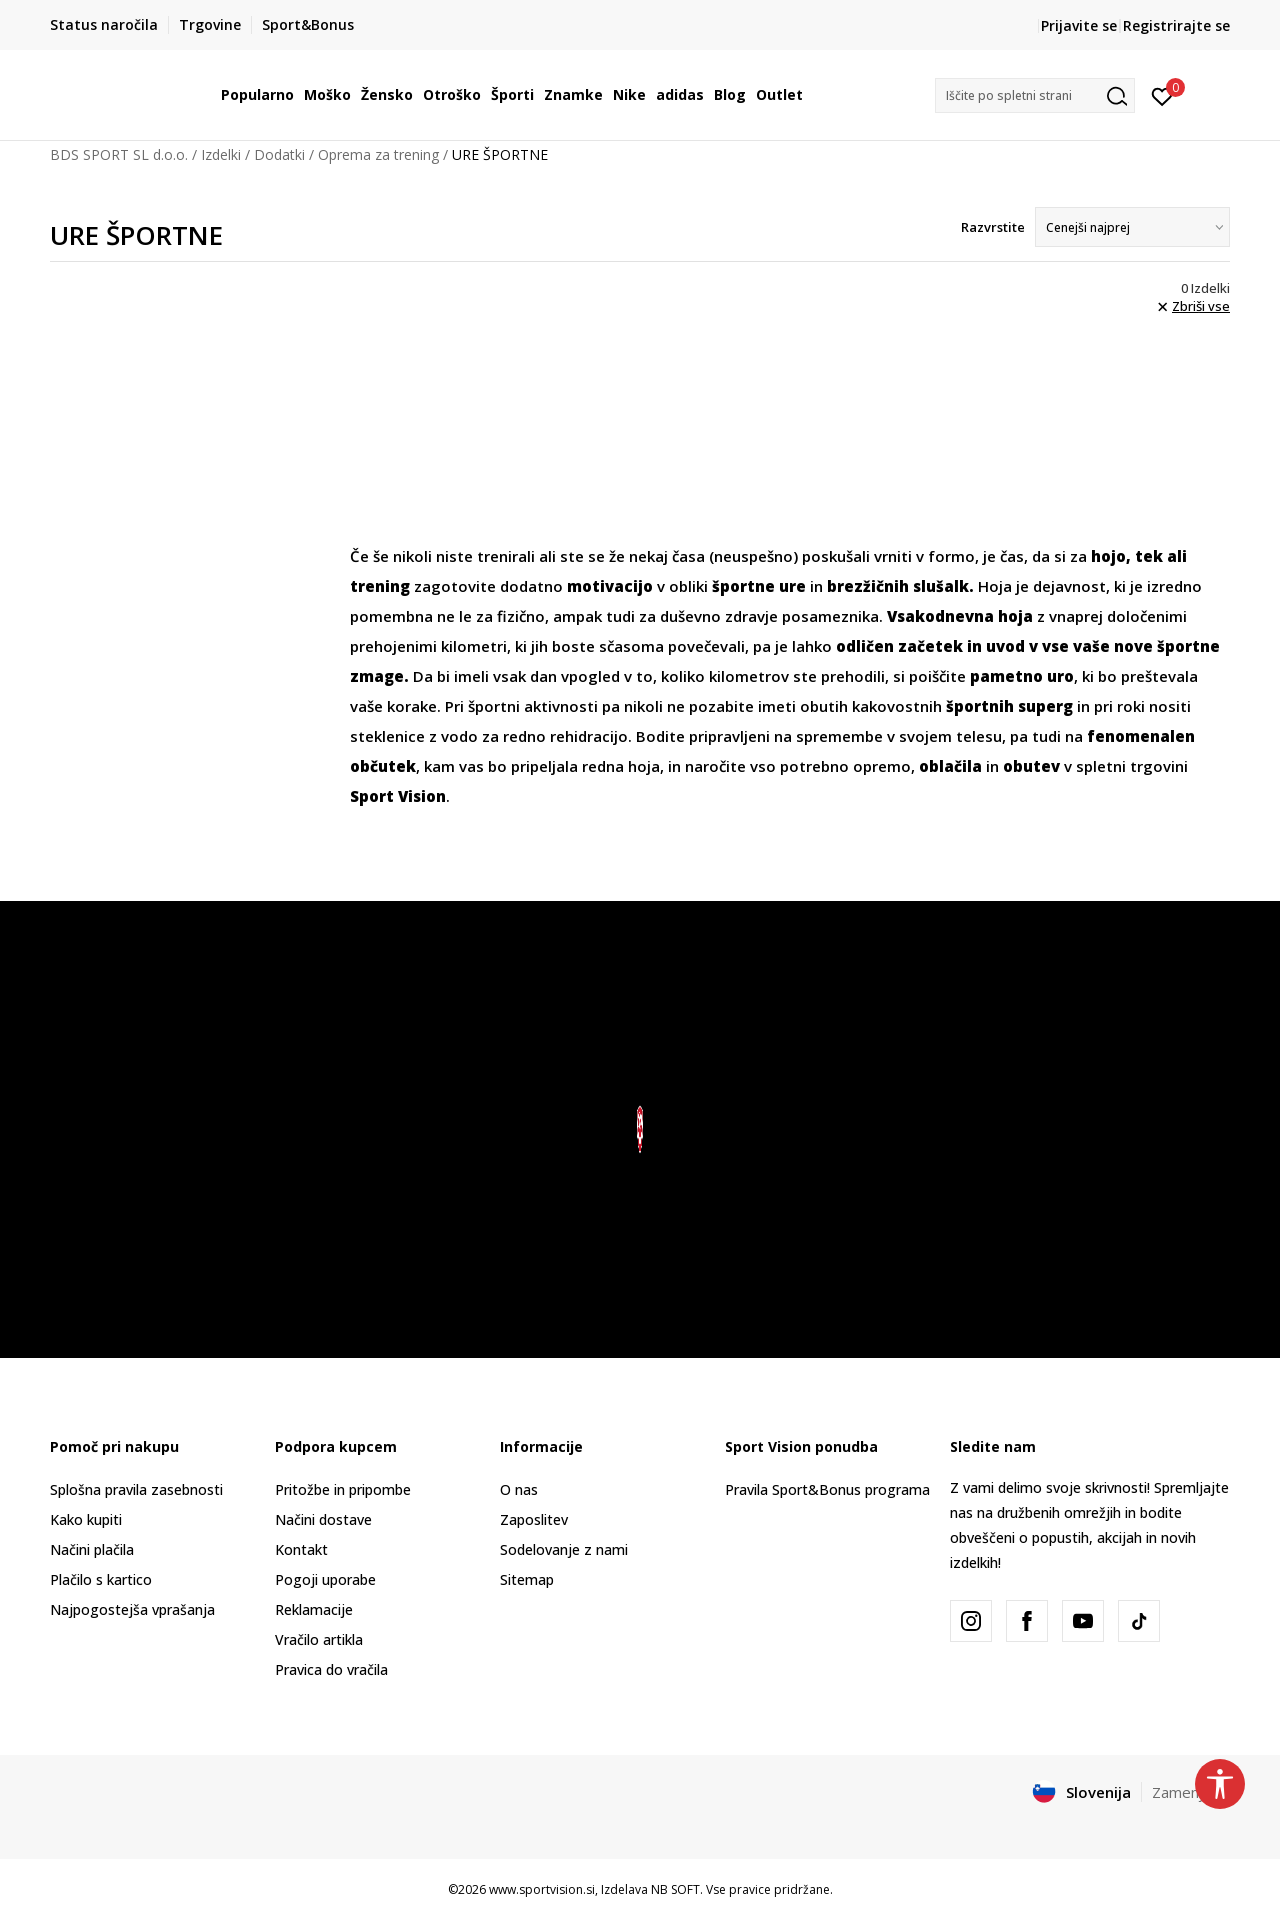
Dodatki (279, 154)
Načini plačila (92, 1549)
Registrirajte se (1176, 25)
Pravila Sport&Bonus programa (827, 1489)
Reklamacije (314, 1609)
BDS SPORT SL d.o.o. (119, 154)
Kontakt (301, 1549)
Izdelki (221, 154)
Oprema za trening (378, 154)
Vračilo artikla (319, 1639)
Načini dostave (323, 1519)
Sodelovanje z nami (564, 1549)
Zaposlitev (534, 1519)
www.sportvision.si (542, 1889)
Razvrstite (993, 227)
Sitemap (527, 1579)
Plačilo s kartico (101, 1579)
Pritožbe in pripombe (343, 1489)
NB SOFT (675, 1889)
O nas (519, 1489)
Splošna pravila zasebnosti (136, 1489)
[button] (1035, 95)
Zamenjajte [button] (1191, 1792)
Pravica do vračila (331, 1669)
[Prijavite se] (1162, 95)
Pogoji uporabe (325, 1579)
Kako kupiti (86, 1519)
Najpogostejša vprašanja (132, 1609)
